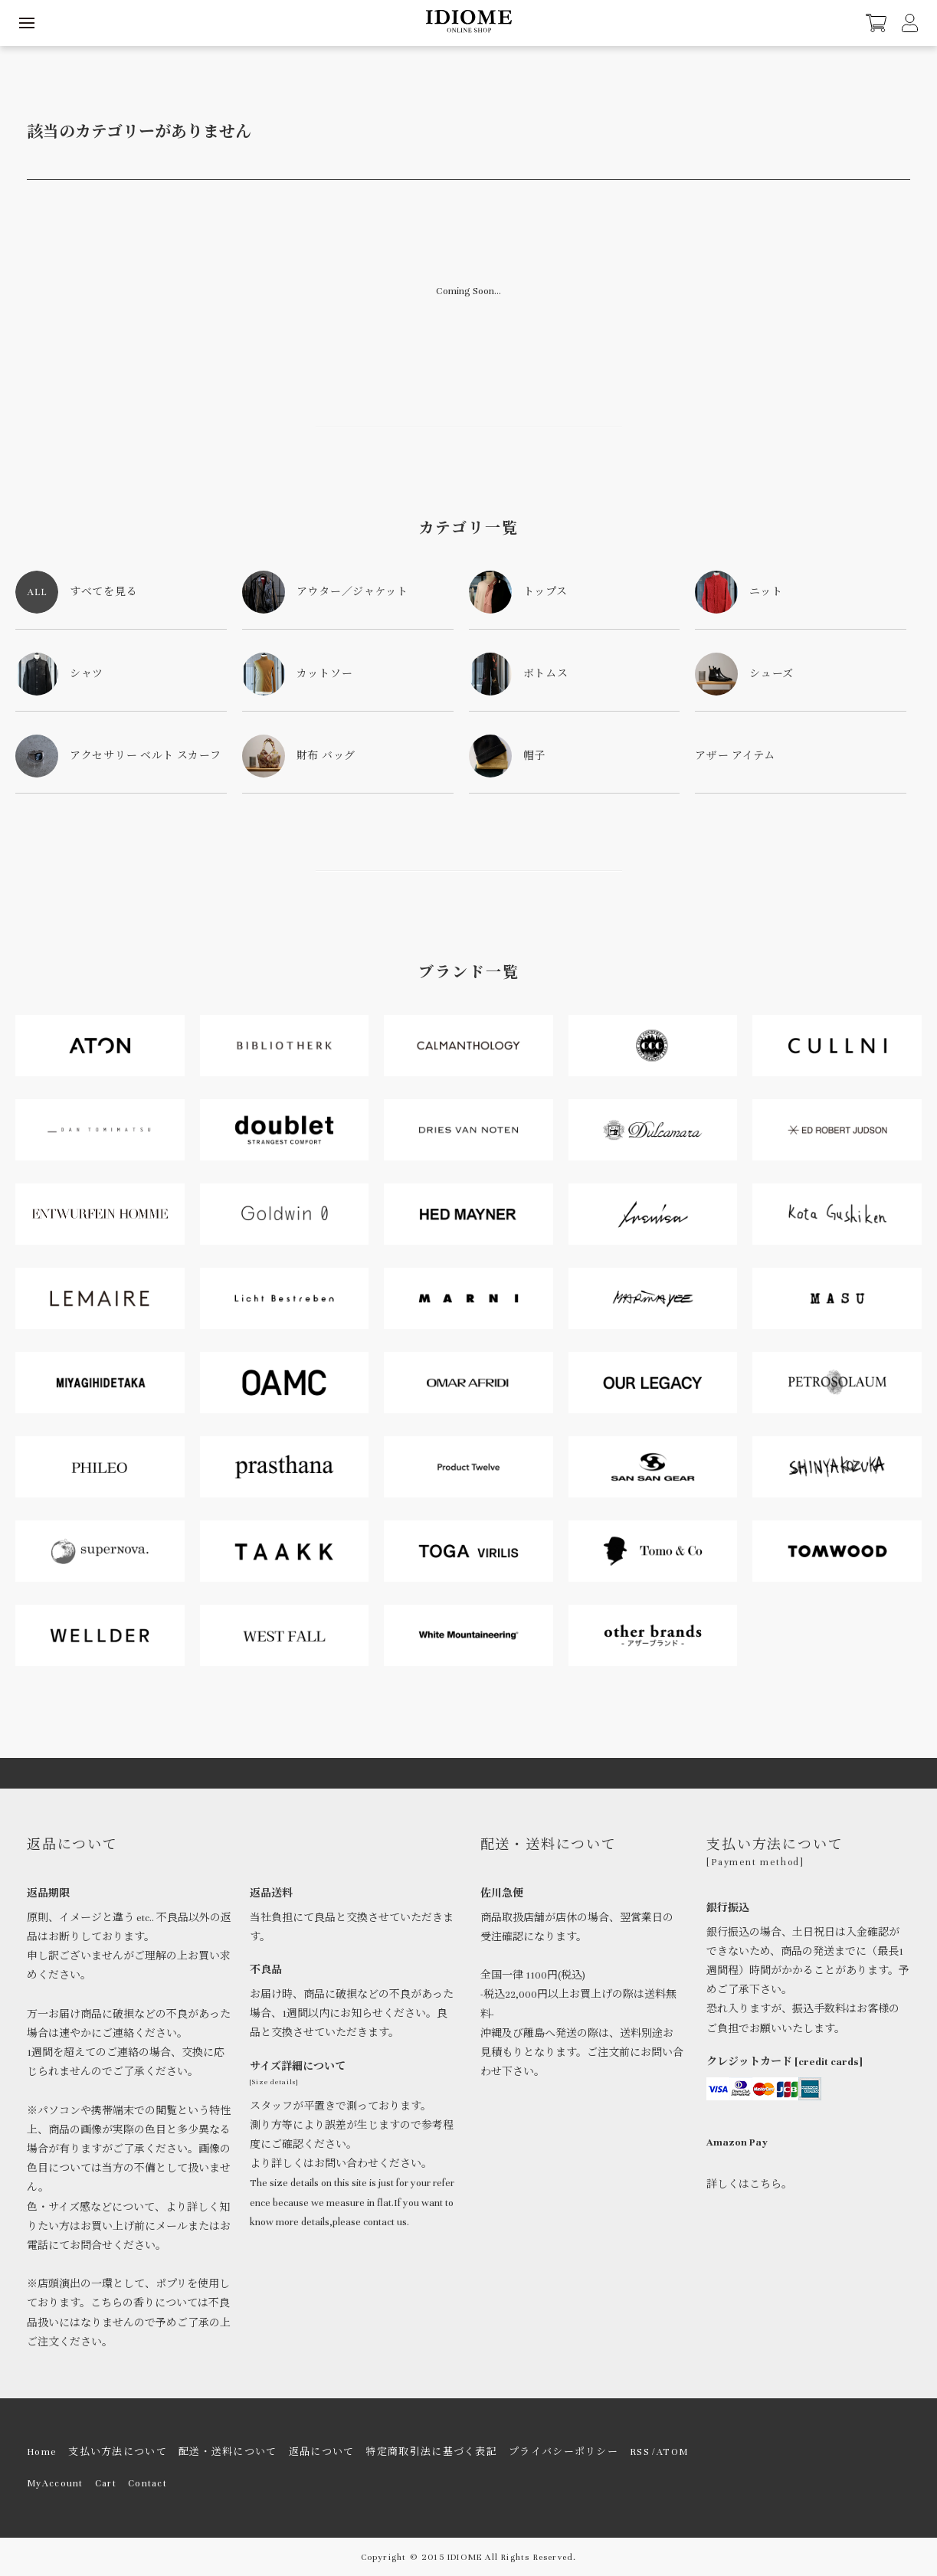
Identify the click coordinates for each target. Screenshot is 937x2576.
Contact (147, 2483)
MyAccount (55, 2483)
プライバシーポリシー (563, 2452)
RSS (640, 2452)
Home (42, 2452)
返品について (322, 2452)
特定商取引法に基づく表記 (431, 2452)
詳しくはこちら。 (749, 2184)
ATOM (672, 2452)
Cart (105, 2483)
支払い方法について (117, 2452)
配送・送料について (228, 2452)
